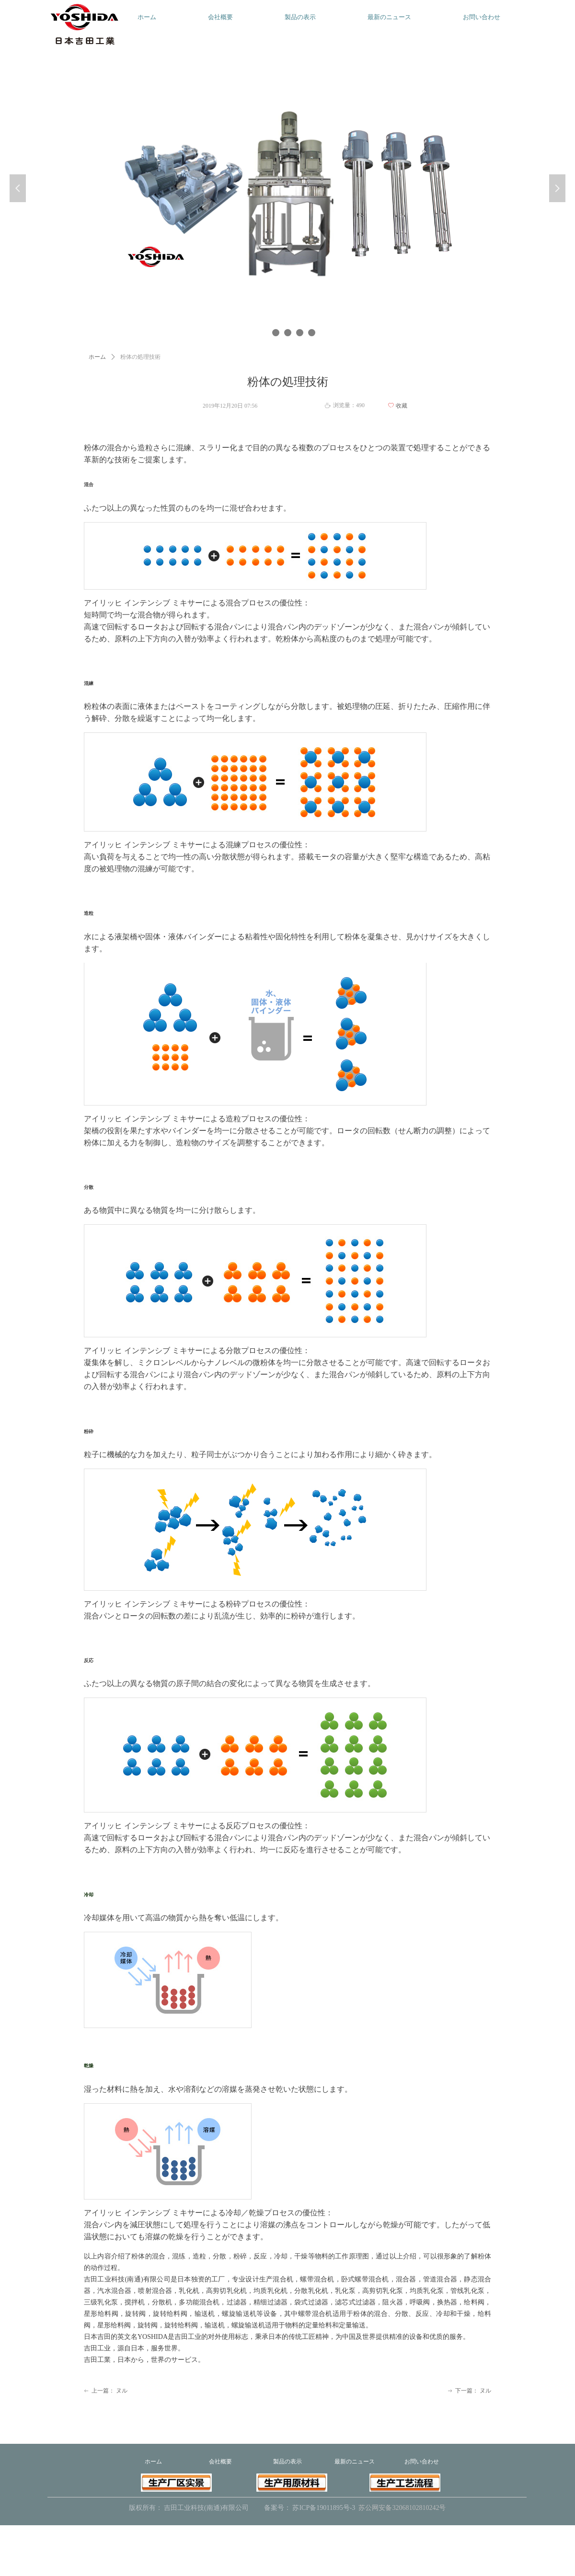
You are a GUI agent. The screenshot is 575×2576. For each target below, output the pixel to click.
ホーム (97, 356)
